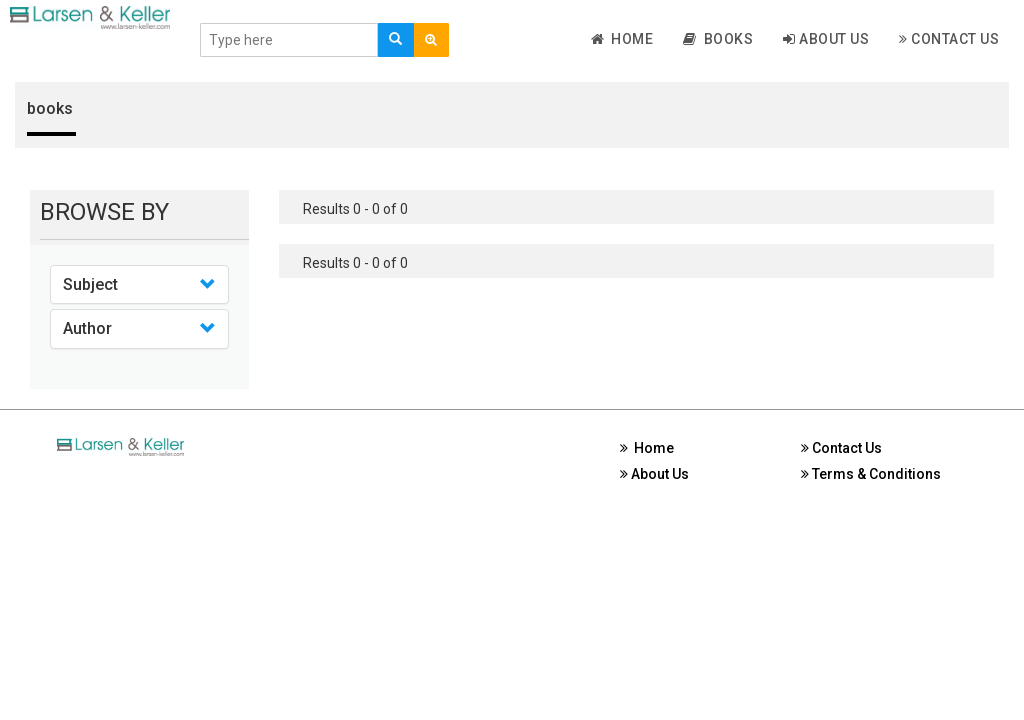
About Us (826, 39)
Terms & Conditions (871, 474)
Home (622, 39)
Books (718, 39)
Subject (90, 284)
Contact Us (949, 39)
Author (87, 328)
